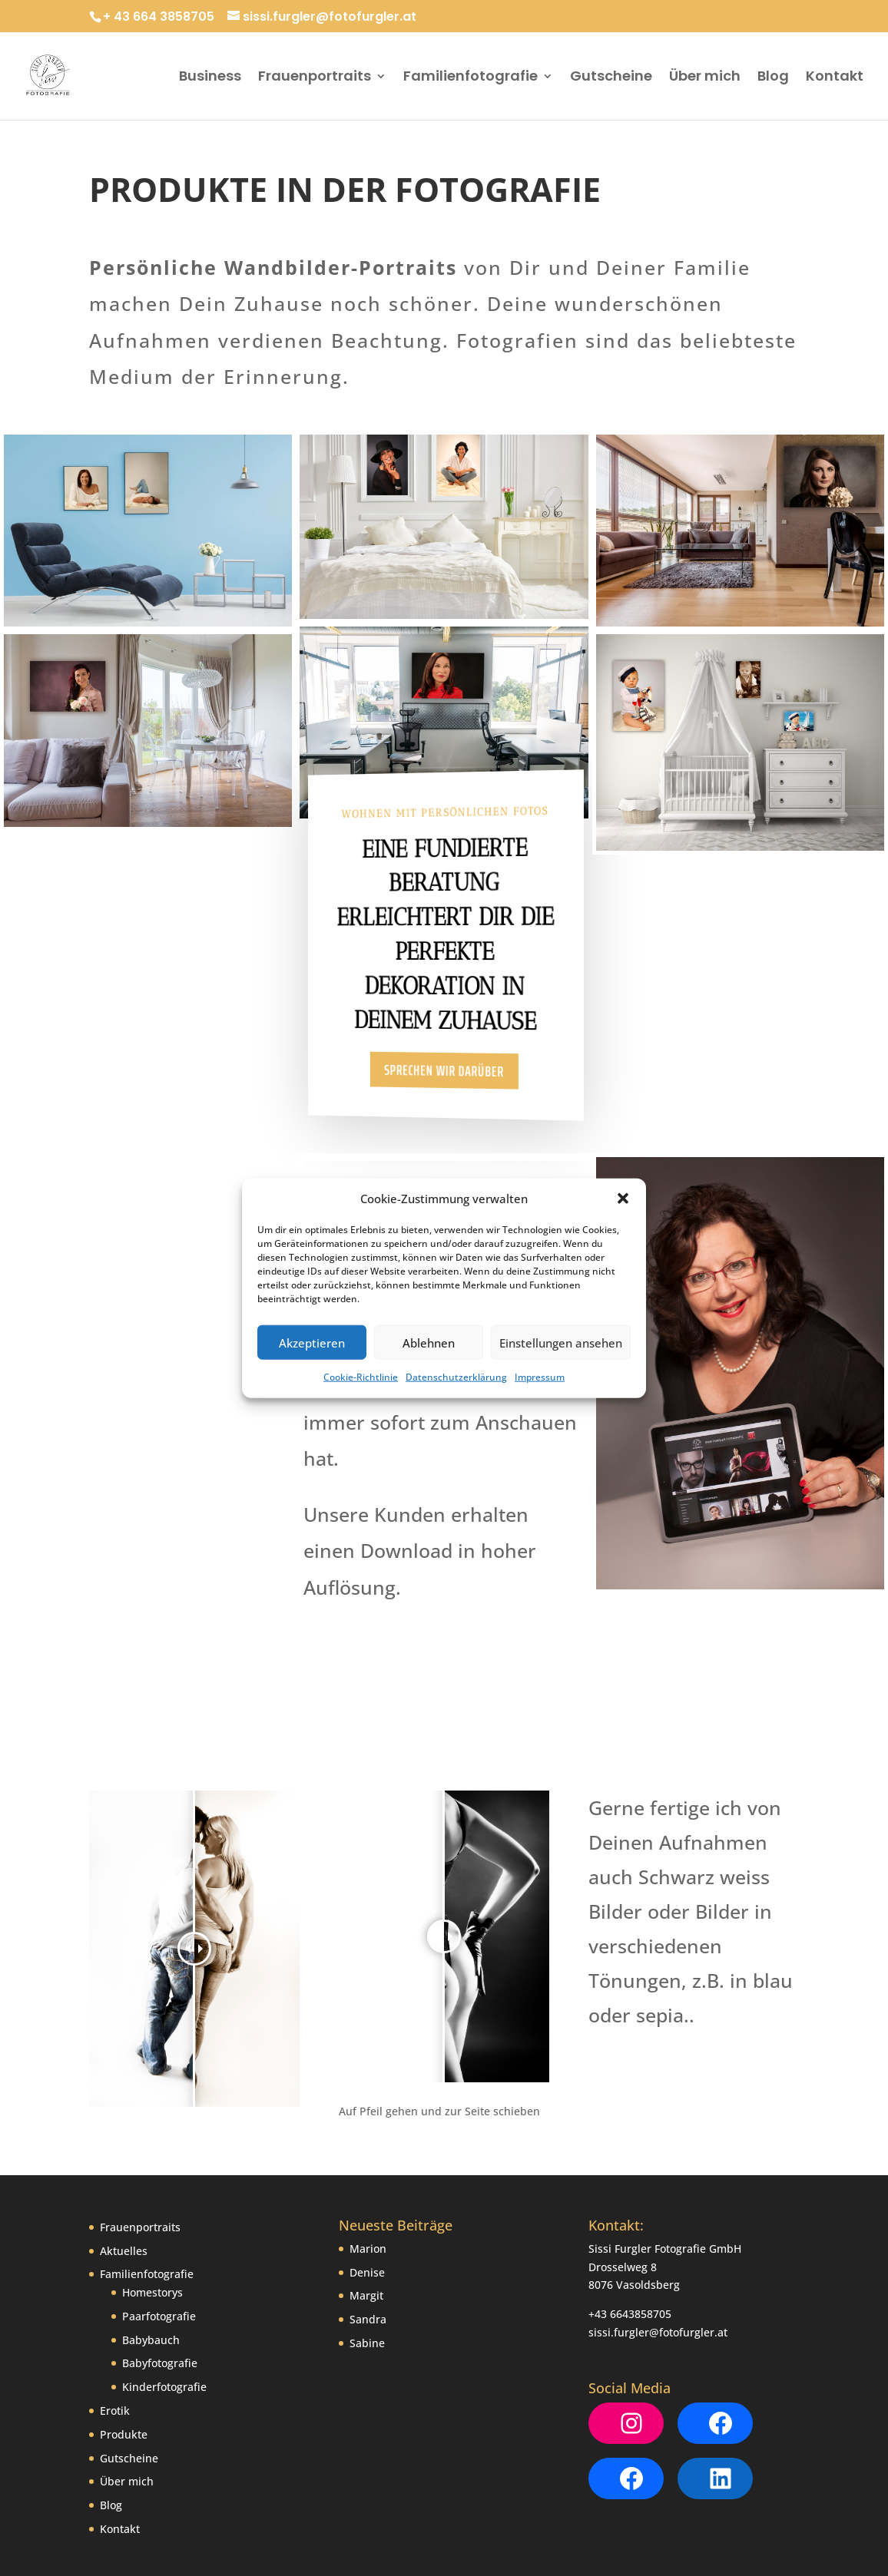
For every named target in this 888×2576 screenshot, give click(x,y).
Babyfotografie (159, 2274)
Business (210, 78)
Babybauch (151, 2250)
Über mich (705, 78)
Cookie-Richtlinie (360, 1377)
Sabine (367, 2253)
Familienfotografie (470, 78)
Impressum (540, 1377)
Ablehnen (429, 1343)
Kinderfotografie (164, 2297)
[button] (623, 1198)
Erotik (115, 2321)
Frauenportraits (314, 78)
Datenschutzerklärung (456, 1377)
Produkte (123, 2344)
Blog (773, 78)
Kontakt (834, 78)
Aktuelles (123, 2161)
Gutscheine (611, 78)
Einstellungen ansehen (560, 1343)
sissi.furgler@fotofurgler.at (657, 2242)
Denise (367, 2182)
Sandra (368, 2230)
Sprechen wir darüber (445, 1071)
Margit (366, 2206)
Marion (368, 2158)
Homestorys (152, 2203)
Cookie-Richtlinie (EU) (382, 2513)
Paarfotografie (159, 2226)
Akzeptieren (312, 1343)
